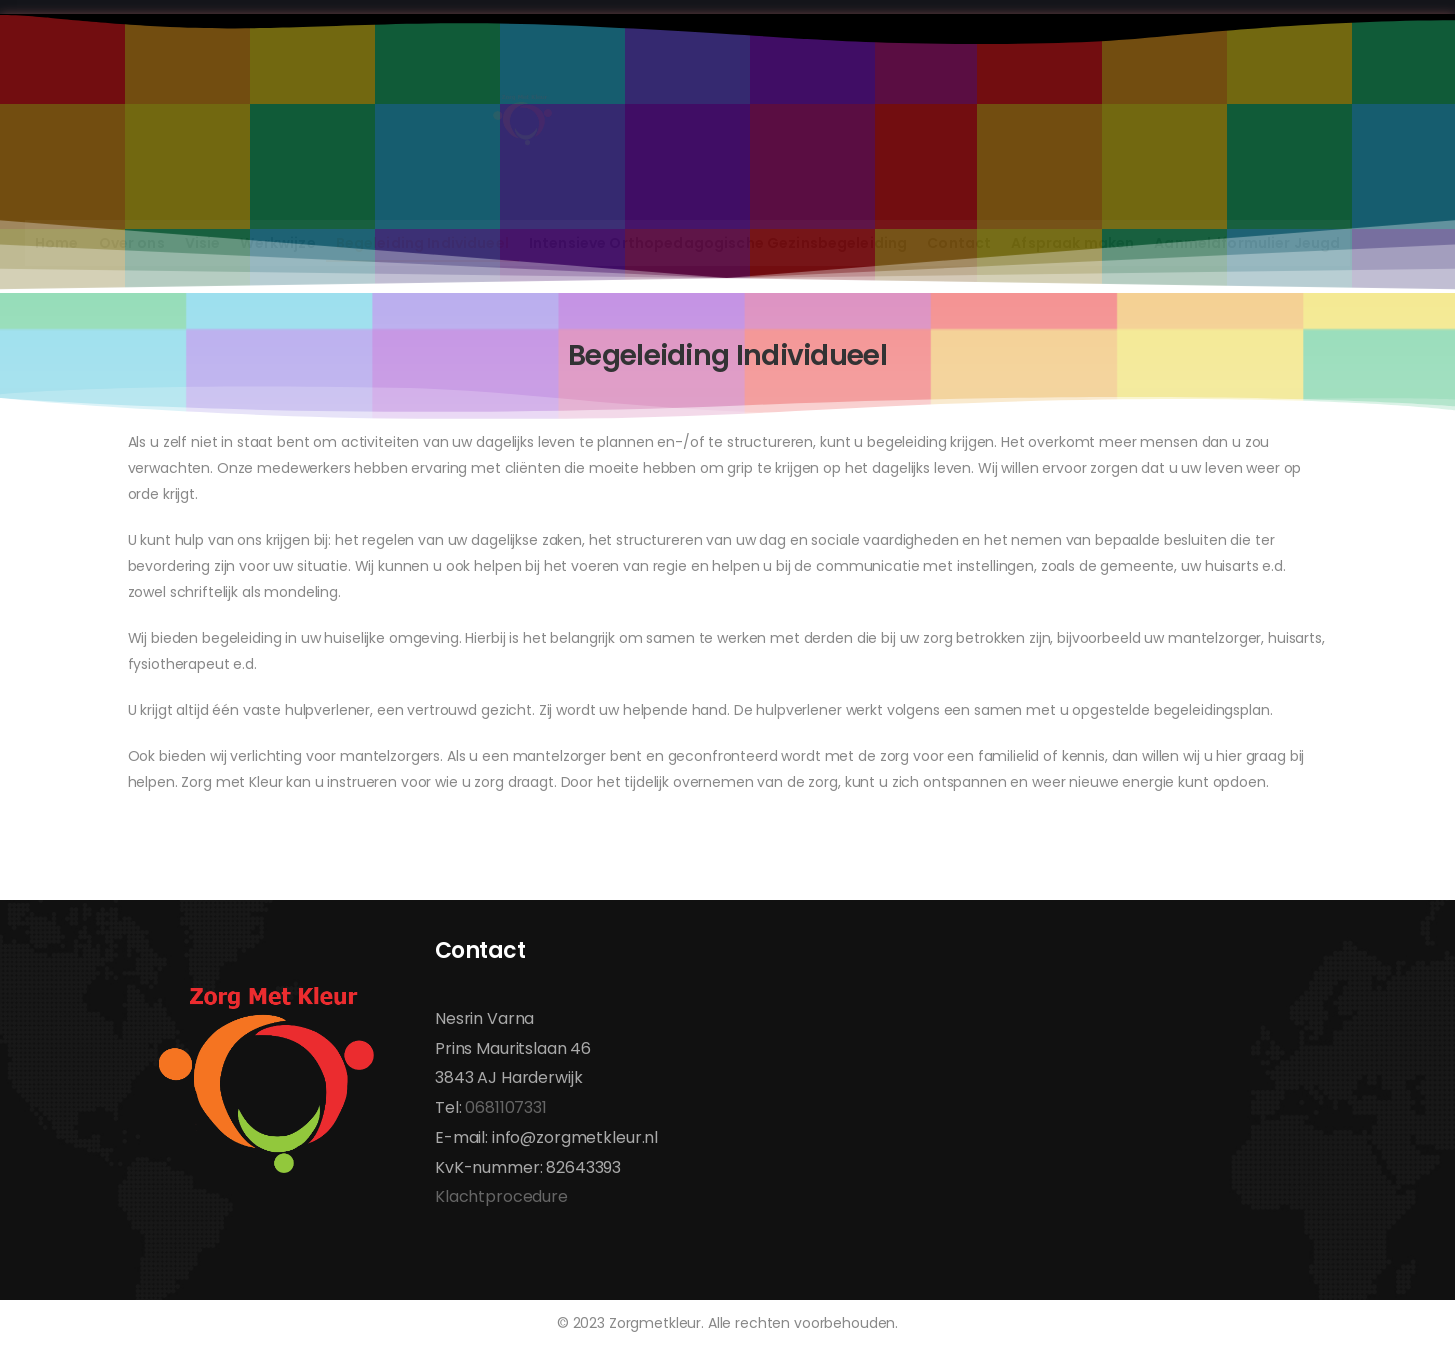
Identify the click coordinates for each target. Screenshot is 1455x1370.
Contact (959, 243)
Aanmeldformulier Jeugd (1247, 243)
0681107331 (506, 1107)
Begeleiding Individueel (422, 243)
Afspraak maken (1072, 243)
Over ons (132, 243)
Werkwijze (277, 243)
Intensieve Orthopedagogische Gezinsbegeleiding (718, 243)
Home (57, 243)
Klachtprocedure (501, 1196)
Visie (203, 243)
